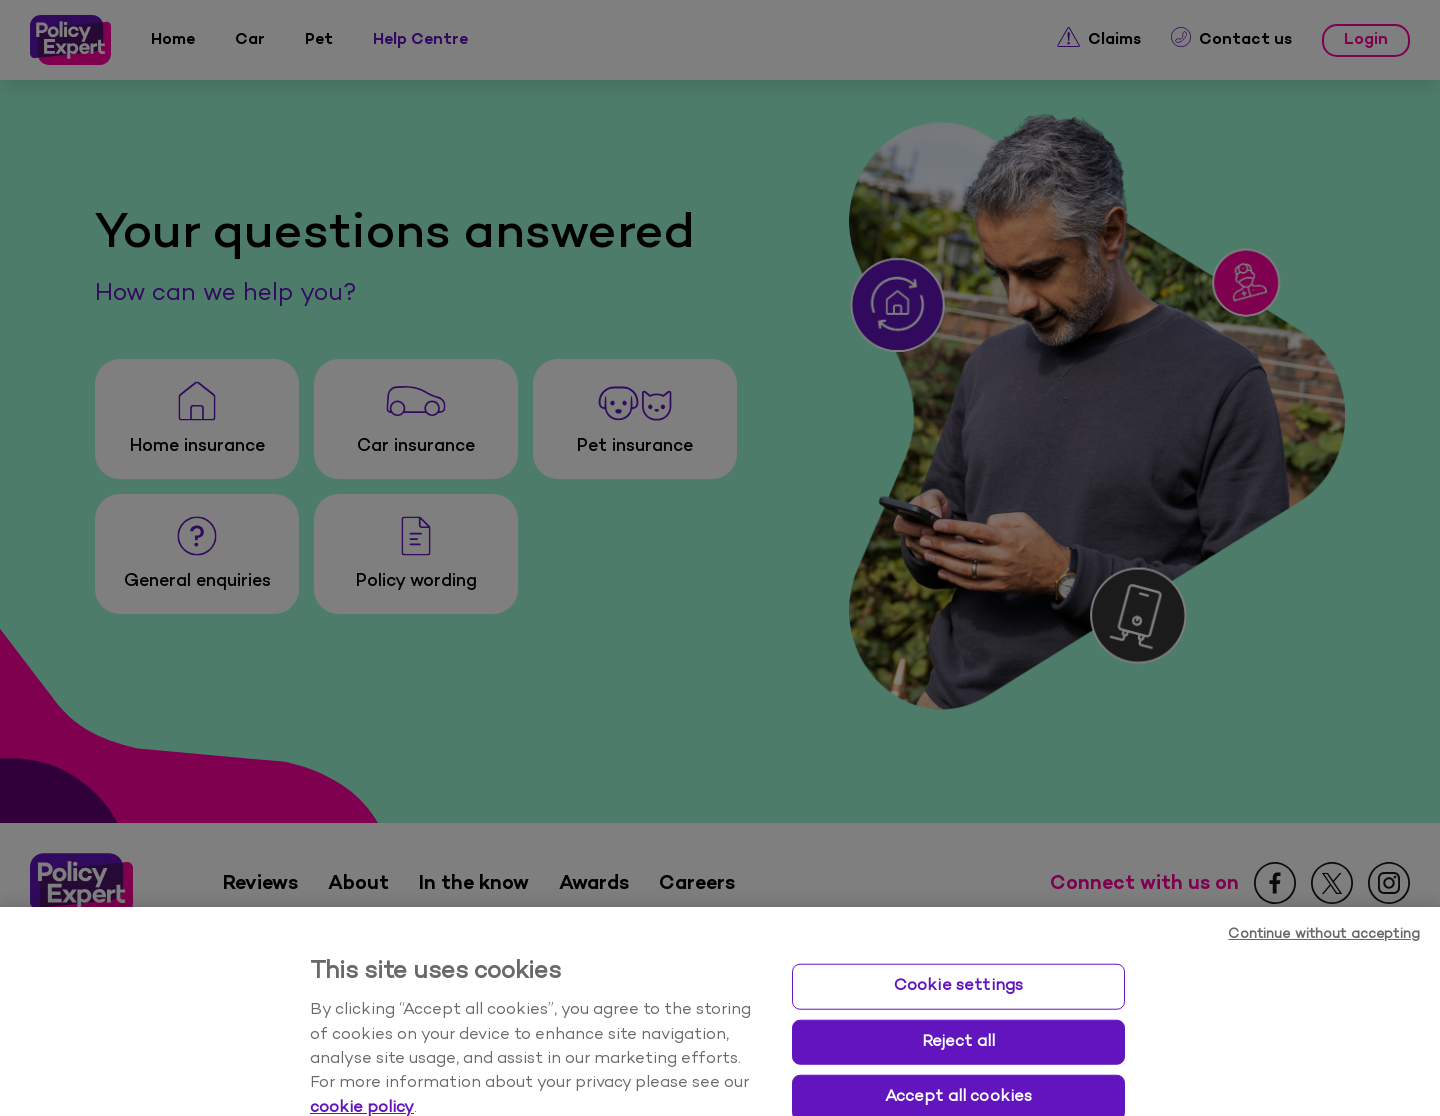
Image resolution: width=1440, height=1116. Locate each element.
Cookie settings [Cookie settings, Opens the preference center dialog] (958, 1015)
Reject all (959, 1071)
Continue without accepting (1324, 963)
